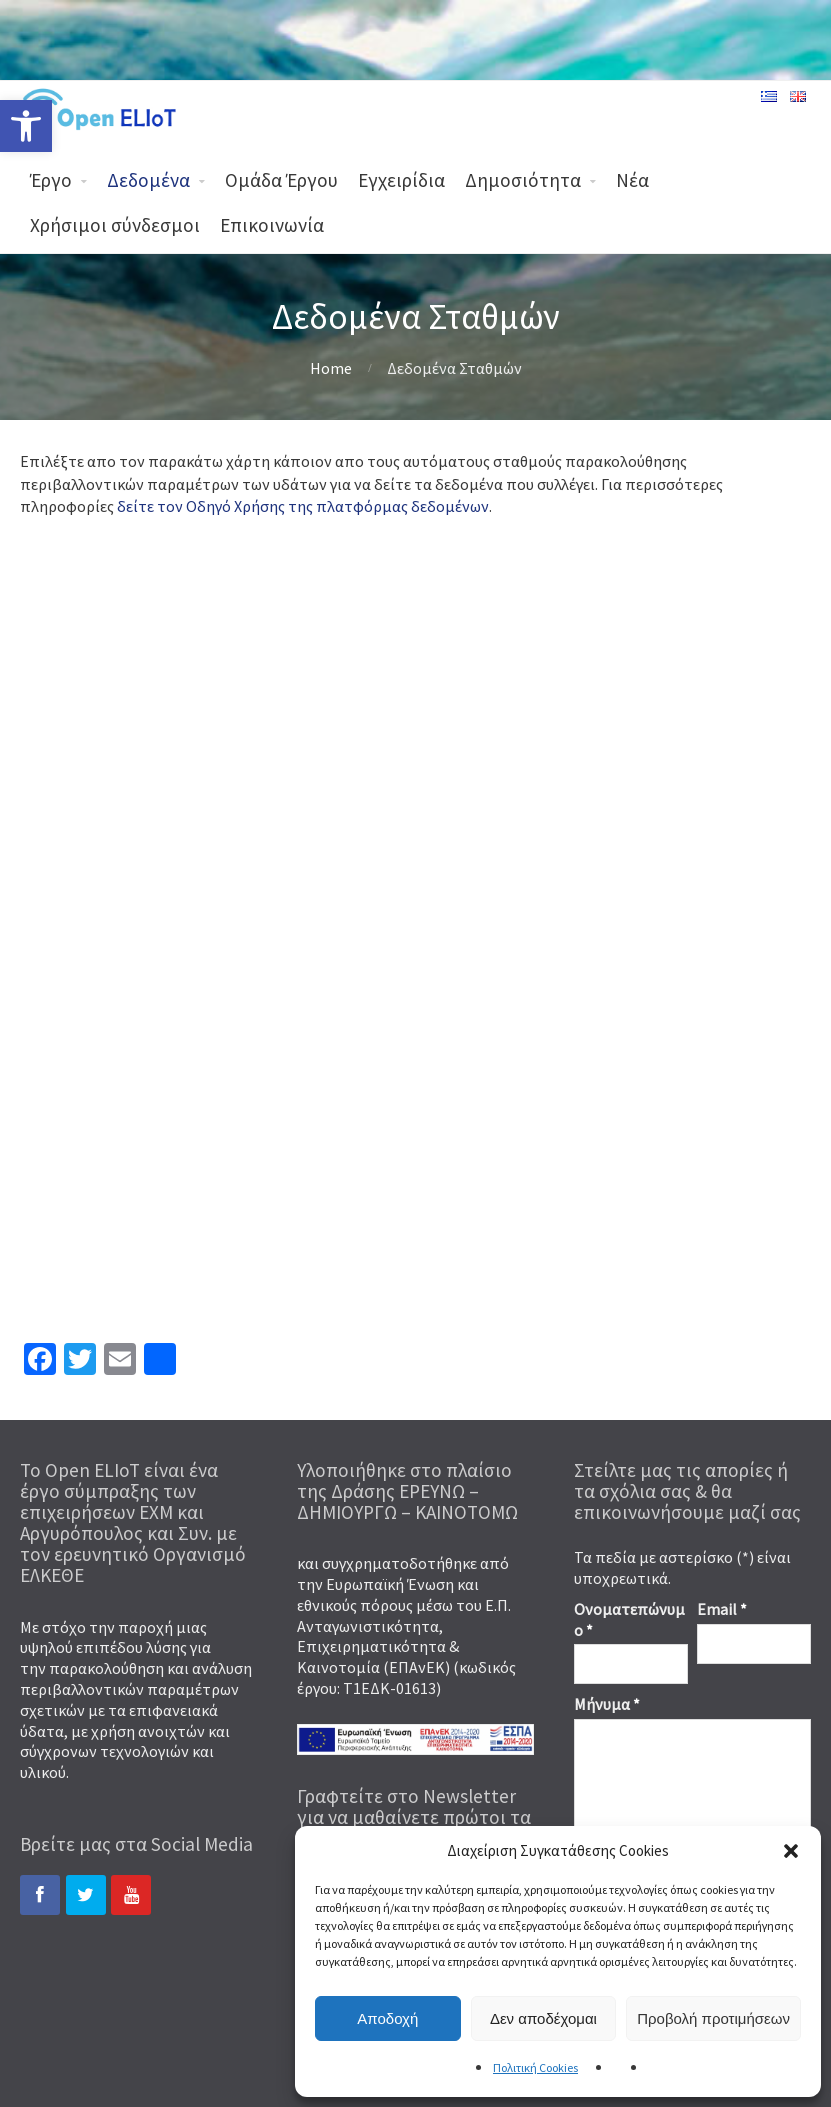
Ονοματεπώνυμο (629, 1619)
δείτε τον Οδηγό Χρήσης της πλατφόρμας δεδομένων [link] (303, 506)
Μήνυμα (607, 1704)
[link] (26, 126)
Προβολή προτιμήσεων (713, 2018)
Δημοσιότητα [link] (523, 180)
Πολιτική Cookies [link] (535, 2067)
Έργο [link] (51, 180)
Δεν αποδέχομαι (543, 2018)
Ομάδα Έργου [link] (281, 180)
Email (722, 1609)
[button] (791, 1851)
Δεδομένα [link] (148, 180)
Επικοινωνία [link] (272, 225)
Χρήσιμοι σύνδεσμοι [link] (115, 225)
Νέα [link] (632, 180)
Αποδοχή (387, 2018)
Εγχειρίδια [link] (401, 180)
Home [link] (331, 368)
